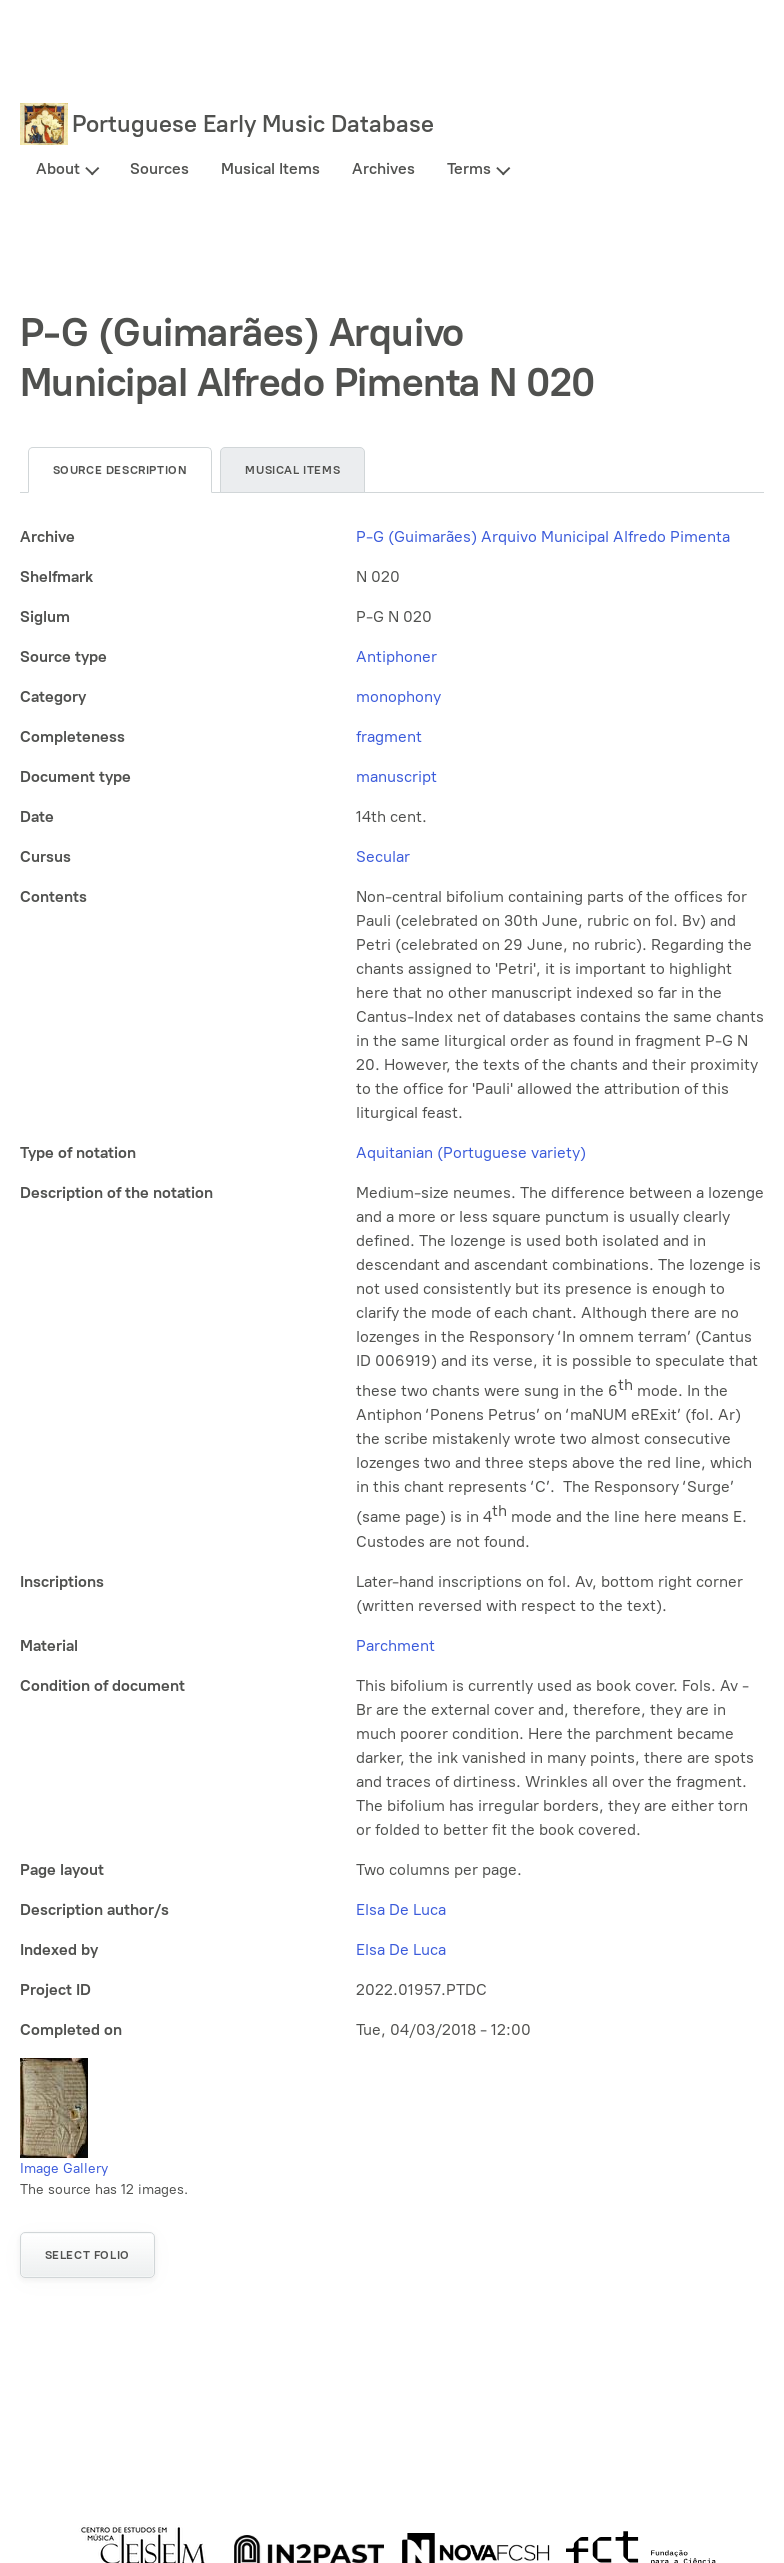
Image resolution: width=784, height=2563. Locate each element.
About (58, 168)
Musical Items (270, 168)
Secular (383, 856)
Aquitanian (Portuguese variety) (471, 1152)
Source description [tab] (120, 470)
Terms (469, 168)
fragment (389, 736)
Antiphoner (396, 656)
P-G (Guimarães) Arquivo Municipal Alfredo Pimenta (543, 536)
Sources (159, 168)
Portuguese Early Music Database (253, 123)
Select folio (87, 2255)
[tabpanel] (392, 1283)
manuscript (396, 776)
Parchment (395, 1645)
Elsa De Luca (401, 1909)
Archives (383, 168)
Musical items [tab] (292, 470)
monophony (398, 696)
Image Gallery (64, 2168)
